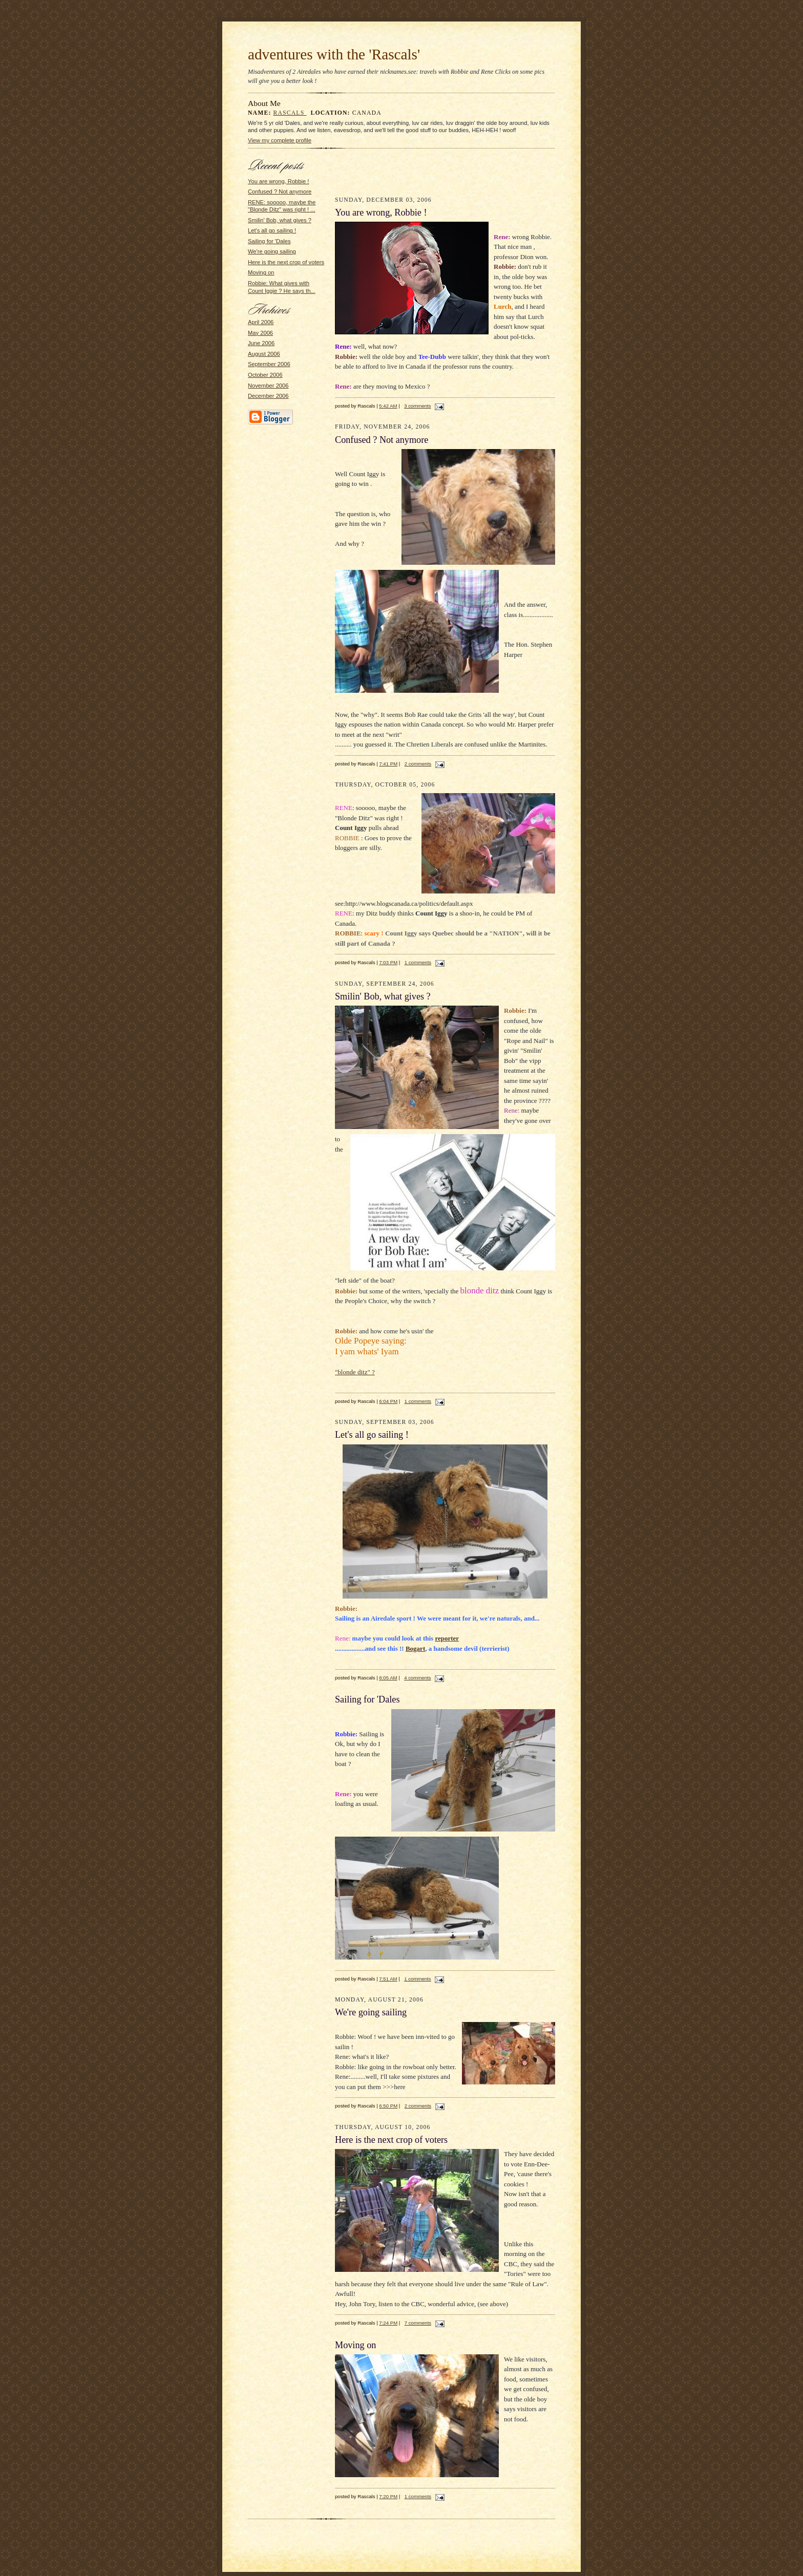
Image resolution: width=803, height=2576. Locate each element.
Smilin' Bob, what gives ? (279, 220)
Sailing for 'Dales (269, 241)
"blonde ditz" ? (355, 1372)
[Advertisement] (445, 174)
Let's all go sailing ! (272, 230)
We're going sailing (272, 251)
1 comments (418, 962)
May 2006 (260, 333)
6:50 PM (388, 2106)
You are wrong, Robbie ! (278, 181)
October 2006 (265, 375)
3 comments (417, 406)
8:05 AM (388, 1677)
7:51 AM (388, 1979)
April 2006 (260, 322)
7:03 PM (388, 962)
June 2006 (261, 343)
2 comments (418, 764)
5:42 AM (388, 406)
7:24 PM (388, 2323)
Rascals (290, 113)
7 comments (418, 2323)
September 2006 (269, 364)
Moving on (261, 272)
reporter (447, 1638)
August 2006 (264, 354)
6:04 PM (388, 1401)
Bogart (415, 1648)
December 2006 (268, 396)
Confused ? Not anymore (279, 191)
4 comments (417, 1677)
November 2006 (268, 385)
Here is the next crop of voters (286, 262)
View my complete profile (279, 140)
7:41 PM (388, 764)
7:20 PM (388, 2496)
